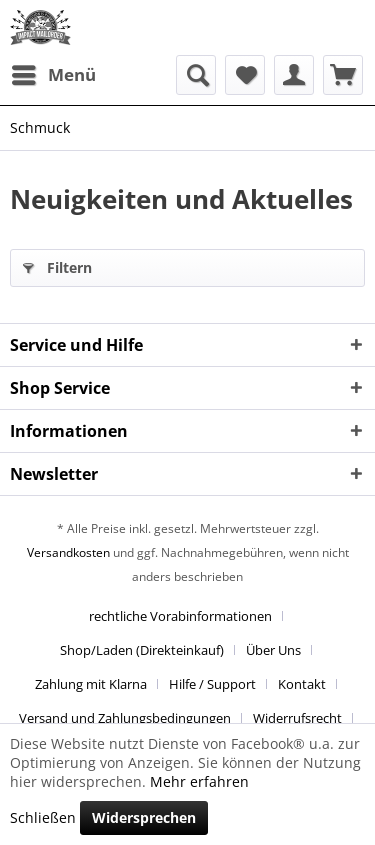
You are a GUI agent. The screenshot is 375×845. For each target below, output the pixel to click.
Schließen (43, 817)
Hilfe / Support (212, 684)
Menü (54, 72)
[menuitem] (53, 75)
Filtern (57, 264)
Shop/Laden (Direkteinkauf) (142, 650)
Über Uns (273, 650)
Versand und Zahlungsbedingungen (125, 718)
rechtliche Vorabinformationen (180, 616)
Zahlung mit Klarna (91, 684)
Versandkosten (68, 552)
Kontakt (302, 684)
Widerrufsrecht (297, 718)
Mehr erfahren (199, 781)
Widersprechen (144, 817)
